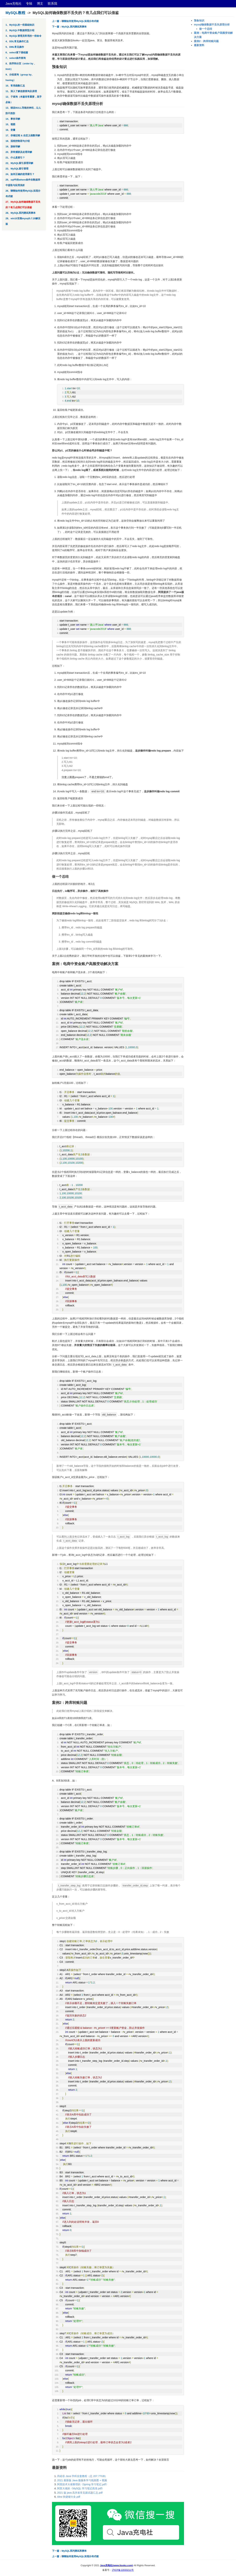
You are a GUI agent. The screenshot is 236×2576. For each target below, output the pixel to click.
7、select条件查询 (16, 58)
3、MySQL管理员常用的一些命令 (23, 35)
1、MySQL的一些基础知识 (20, 24)
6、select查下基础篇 (17, 52)
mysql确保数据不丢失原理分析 (212, 24)
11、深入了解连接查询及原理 (21, 91)
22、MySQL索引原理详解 (19, 163)
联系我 (52, 3)
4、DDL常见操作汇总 (17, 41)
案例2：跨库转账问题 (206, 41)
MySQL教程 (15, 13)
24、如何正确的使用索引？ (20, 174)
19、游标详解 (13, 146)
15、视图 (10, 124)
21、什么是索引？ (15, 157)
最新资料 (199, 45)
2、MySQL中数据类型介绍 (20, 30)
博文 (40, 3)
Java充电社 (14, 3)
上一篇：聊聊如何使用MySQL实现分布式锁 (75, 21)
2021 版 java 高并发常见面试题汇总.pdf (80, 2492)
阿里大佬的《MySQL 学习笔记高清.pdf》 (80, 2488)
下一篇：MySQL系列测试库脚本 (69, 26)
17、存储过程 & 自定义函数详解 (23, 135)
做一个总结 (205, 28)
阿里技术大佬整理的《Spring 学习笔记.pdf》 (82, 2484)
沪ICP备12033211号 (123, 2570)
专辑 (29, 3)
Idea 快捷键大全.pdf (68, 2496)
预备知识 (199, 20)
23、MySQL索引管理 (17, 168)
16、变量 (10, 130)
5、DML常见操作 (15, 47)
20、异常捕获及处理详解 (19, 152)
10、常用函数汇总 (15, 85)
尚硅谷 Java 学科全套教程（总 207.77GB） (82, 2476)
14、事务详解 (13, 118)
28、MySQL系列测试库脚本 (21, 212)
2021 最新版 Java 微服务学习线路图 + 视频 (82, 2480)
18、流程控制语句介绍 (18, 141)
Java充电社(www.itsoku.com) (116, 2565)
